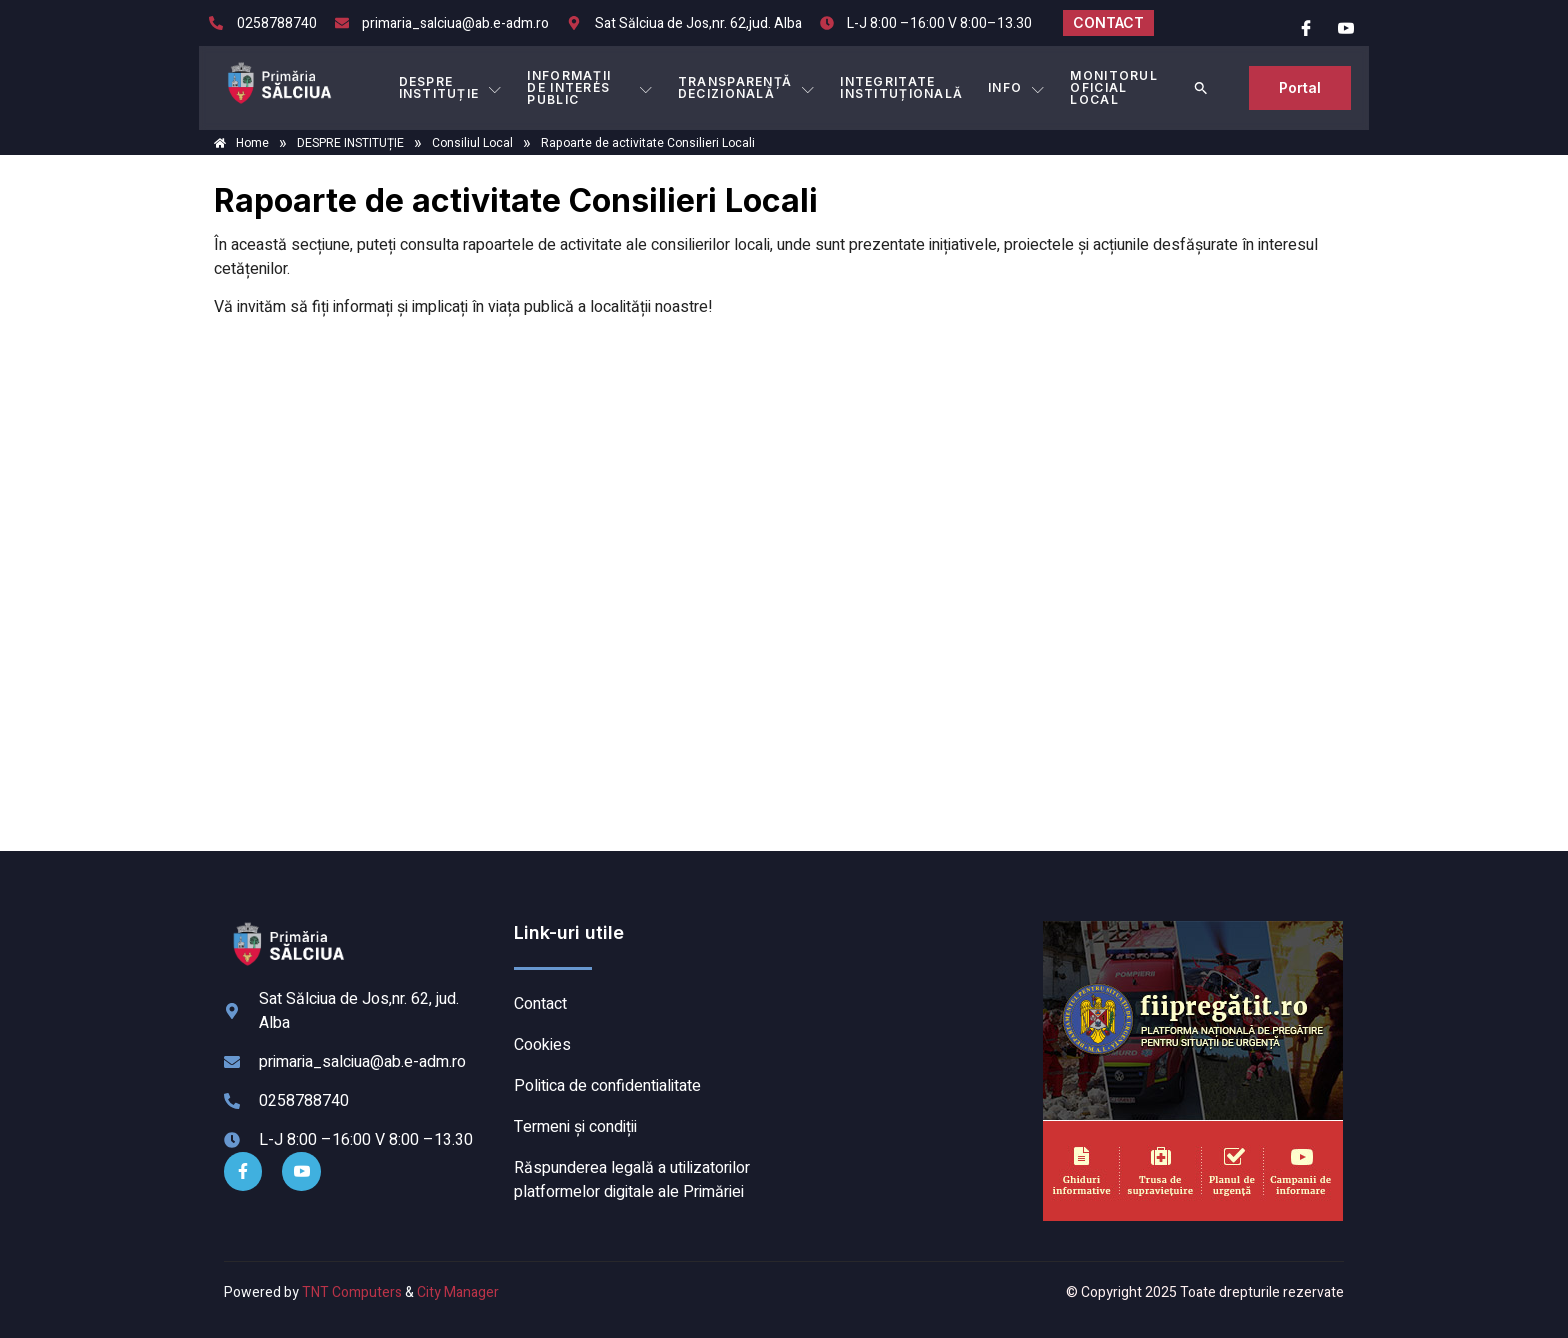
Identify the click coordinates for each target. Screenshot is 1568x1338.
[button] (1202, 88)
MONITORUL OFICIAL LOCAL (1114, 87)
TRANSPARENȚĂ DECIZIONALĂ (748, 87)
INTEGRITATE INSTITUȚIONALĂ (902, 87)
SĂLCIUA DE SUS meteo (909, 996)
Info (1017, 88)
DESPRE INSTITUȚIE (450, 87)
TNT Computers (352, 1292)
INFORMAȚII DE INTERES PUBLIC (591, 87)
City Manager (458, 1292)
